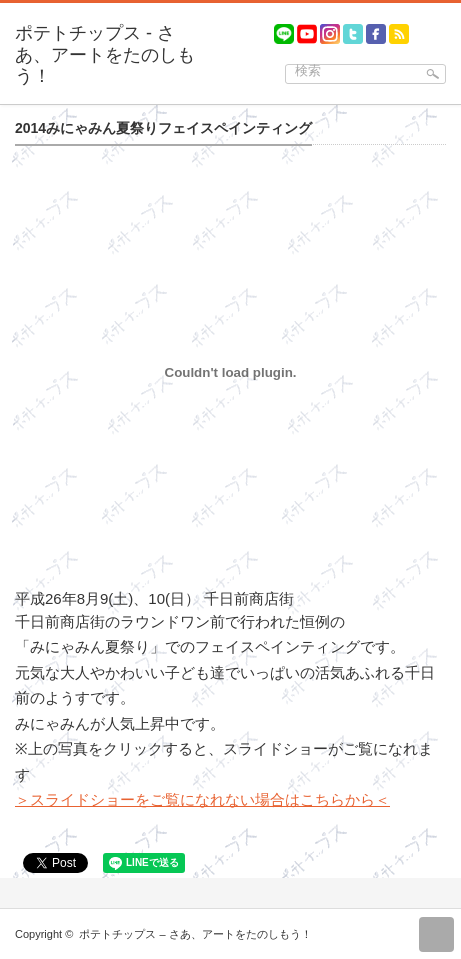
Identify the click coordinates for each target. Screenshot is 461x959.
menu (451, 25)
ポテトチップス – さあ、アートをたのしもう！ (195, 934)
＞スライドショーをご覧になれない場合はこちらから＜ (202, 799)
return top (436, 934)
